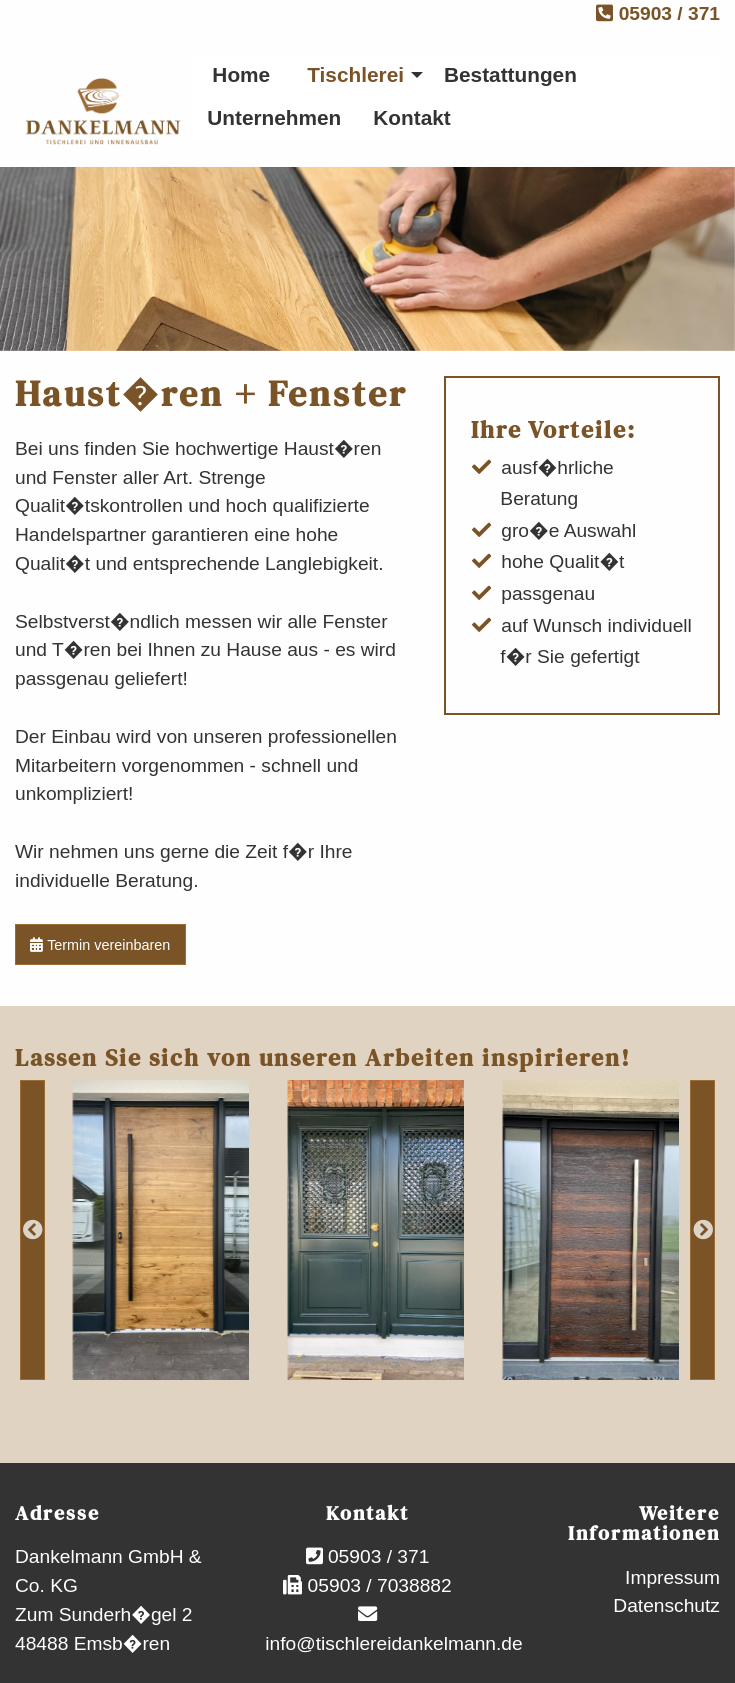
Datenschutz (666, 1605)
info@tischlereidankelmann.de (391, 1643)
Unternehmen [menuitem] (274, 117)
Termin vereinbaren (100, 945)
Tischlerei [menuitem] (355, 74)
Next (702, 1230)
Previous (32, 1230)
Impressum (672, 1577)
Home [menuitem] (241, 74)
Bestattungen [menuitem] (510, 74)
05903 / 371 (658, 13)
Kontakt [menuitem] (411, 117)
